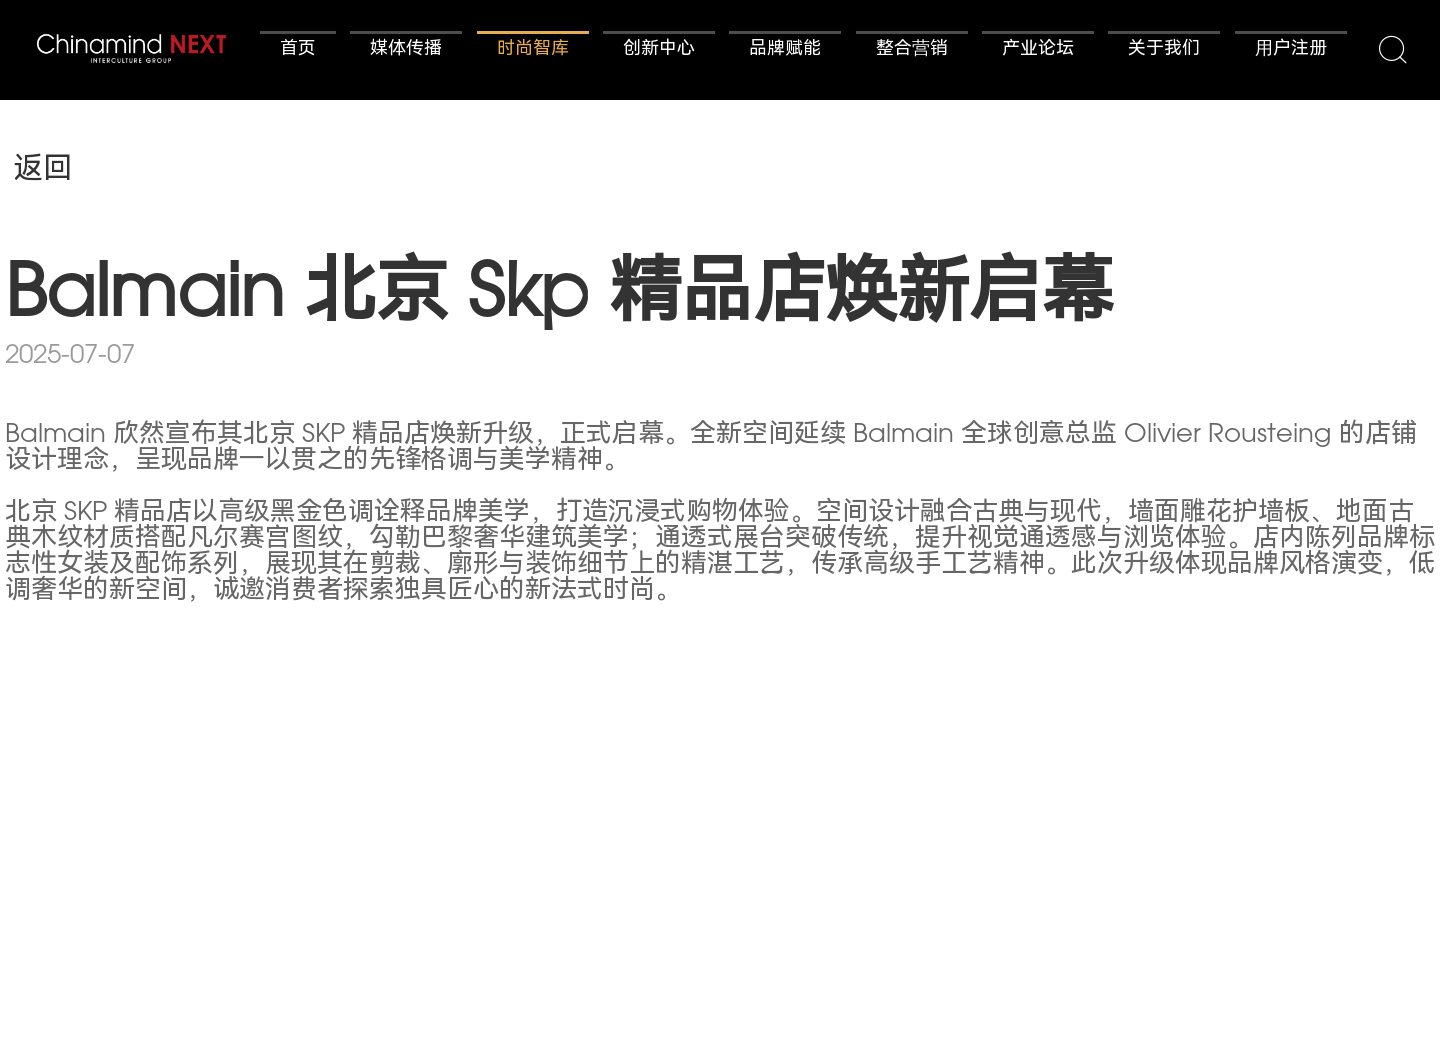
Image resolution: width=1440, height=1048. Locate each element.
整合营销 (912, 50)
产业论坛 (1038, 50)
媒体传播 (406, 50)
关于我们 (1164, 50)
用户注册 (1291, 50)
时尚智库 (533, 50)
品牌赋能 (785, 50)
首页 (298, 50)
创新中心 (659, 50)
